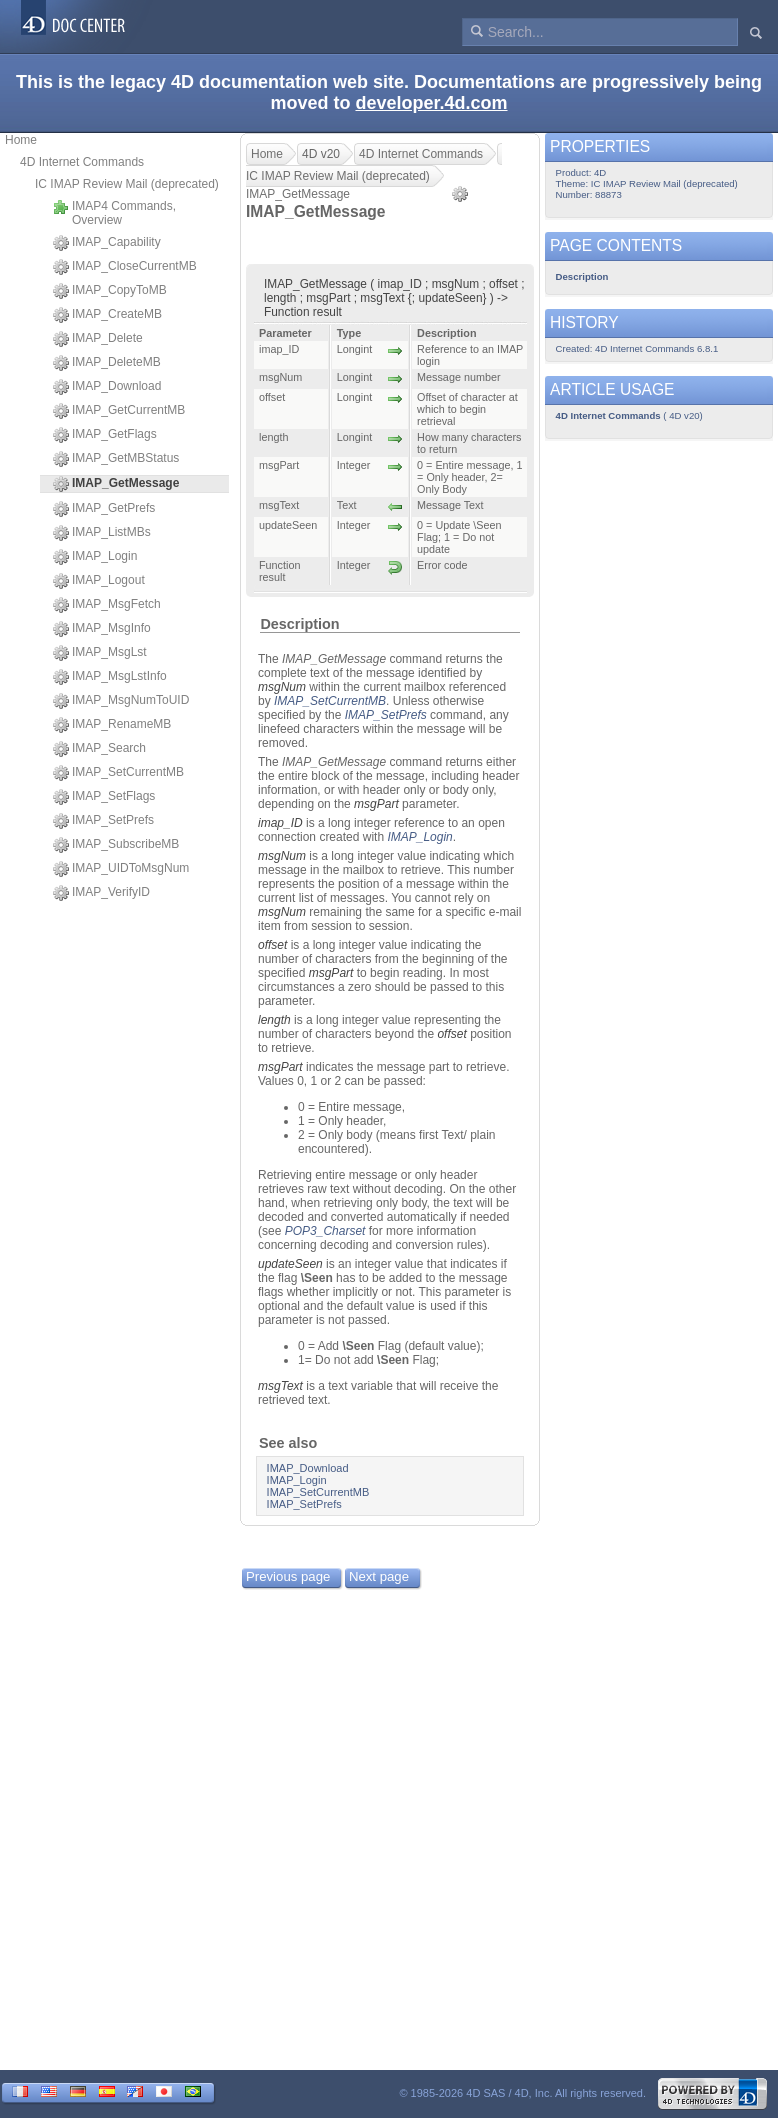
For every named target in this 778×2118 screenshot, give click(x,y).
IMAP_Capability (107, 243)
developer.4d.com (431, 103)
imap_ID (280, 823)
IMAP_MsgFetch (107, 605)
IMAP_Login (95, 557)
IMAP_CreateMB (107, 315)
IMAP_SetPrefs (103, 821)
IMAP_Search (99, 749)
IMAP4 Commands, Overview (114, 213)
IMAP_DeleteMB (107, 363)
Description (299, 624)
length (274, 1020)
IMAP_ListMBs (102, 533)
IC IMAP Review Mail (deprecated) (127, 184)
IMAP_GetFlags (105, 435)
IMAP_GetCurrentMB (119, 411)
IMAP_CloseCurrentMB (125, 267)
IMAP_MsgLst (100, 653)
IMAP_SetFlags (104, 797)
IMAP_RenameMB (112, 725)
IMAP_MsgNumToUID (121, 701)
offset (272, 945)
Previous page (288, 1576)
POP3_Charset (325, 1231)
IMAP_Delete (98, 339)
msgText (280, 1386)
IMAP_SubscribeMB (116, 845)
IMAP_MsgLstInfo (110, 677)
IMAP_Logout (99, 581)
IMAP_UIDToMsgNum (121, 869)
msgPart (376, 804)
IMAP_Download (107, 387)
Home (21, 140)
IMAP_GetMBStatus (116, 459)
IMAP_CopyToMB (110, 291)
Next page (379, 1576)
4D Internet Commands (82, 162)
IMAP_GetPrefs (104, 509)
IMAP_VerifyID (101, 893)
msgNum (282, 687)
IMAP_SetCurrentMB (118, 773)
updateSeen (290, 1264)
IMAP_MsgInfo (102, 629)
